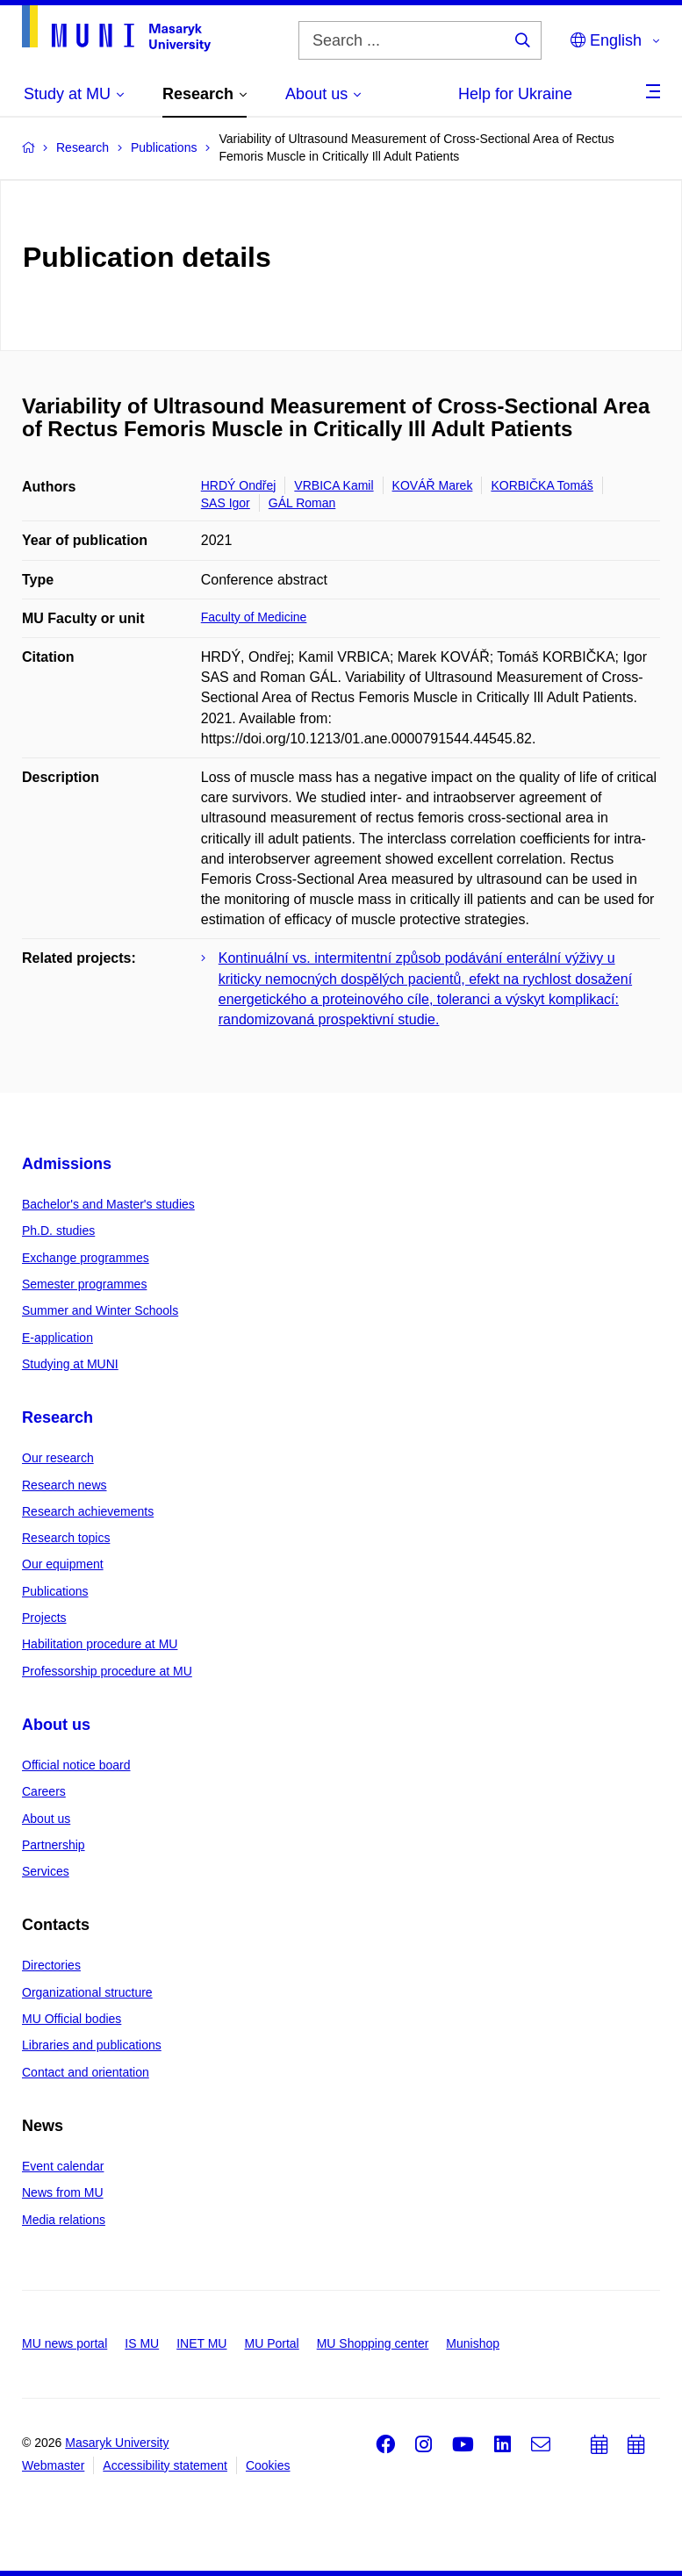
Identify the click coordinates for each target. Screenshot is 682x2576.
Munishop (472, 2343)
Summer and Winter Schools (100, 1310)
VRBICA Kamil (333, 485)
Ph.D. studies (58, 1230)
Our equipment (63, 1564)
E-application (57, 1338)
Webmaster (53, 2465)
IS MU (142, 2343)
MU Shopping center (373, 2343)
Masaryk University (117, 2443)
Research (57, 1417)
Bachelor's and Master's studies (108, 1204)
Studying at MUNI (70, 1364)
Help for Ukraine (515, 94)
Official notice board (76, 1765)
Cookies (268, 2465)
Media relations (63, 2220)
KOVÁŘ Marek (432, 485)
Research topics (66, 1538)
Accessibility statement (165, 2465)
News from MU (63, 2192)
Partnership (53, 1845)
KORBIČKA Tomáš (541, 485)
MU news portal (64, 2343)
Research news (64, 1485)
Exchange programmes (85, 1258)
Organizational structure (87, 1992)
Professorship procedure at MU (107, 1671)
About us (56, 1724)
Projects (44, 1618)
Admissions (66, 1164)
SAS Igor (225, 503)
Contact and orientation (85, 2072)
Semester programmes (84, 1284)
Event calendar (63, 2166)
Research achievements (88, 1511)
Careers (44, 1791)
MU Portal (271, 2343)
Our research (58, 1458)
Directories (51, 1965)
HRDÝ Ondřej (238, 485)
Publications (55, 1591)
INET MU (201, 2343)
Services (45, 1871)
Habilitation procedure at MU (99, 1644)
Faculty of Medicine (254, 617)
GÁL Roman (302, 503)
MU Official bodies (71, 2019)
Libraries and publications (92, 2045)
